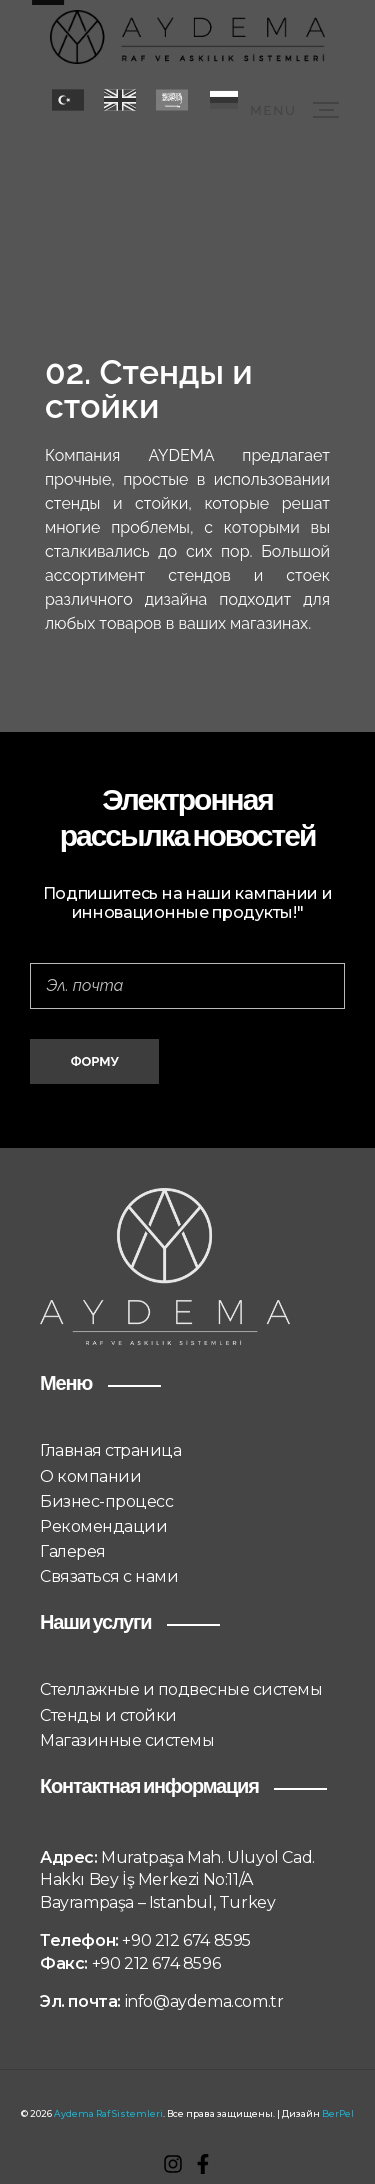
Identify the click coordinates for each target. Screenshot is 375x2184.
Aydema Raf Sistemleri (108, 2113)
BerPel (338, 2113)
